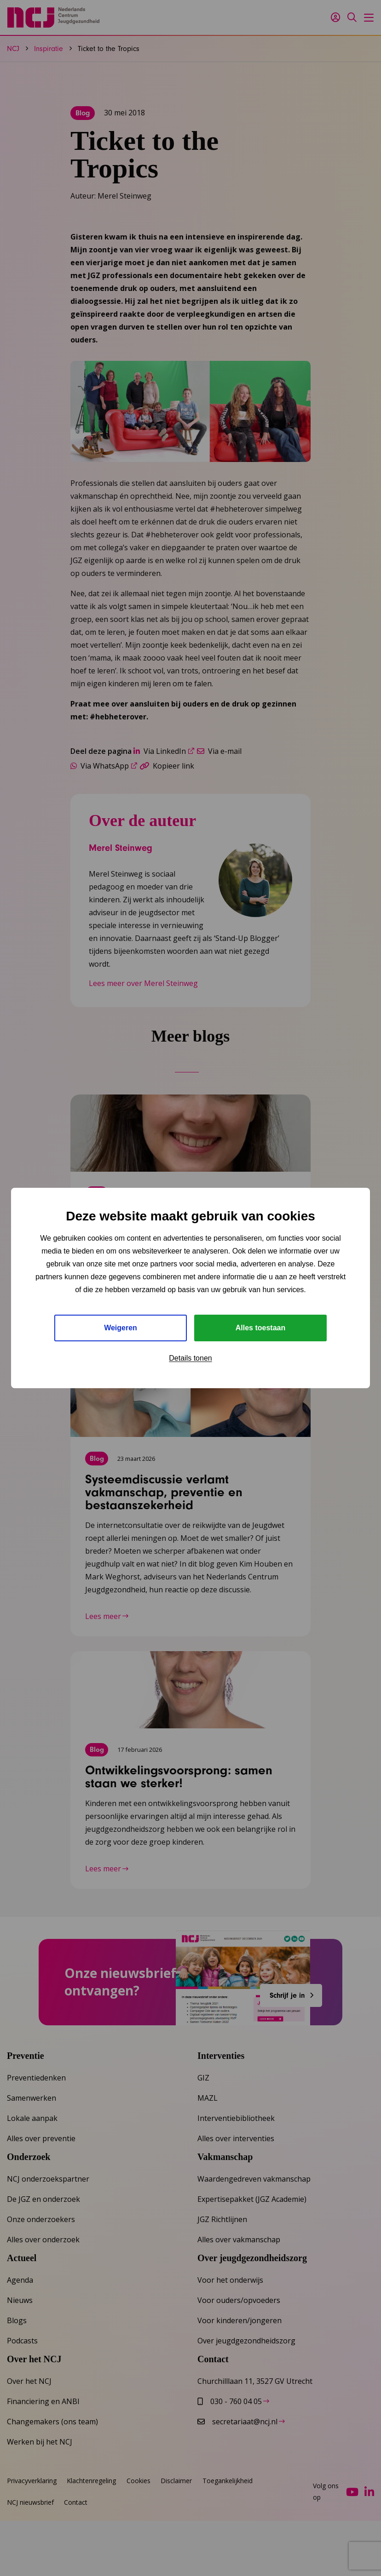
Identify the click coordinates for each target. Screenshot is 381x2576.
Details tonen (190, 1358)
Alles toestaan (260, 1328)
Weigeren (120, 1328)
